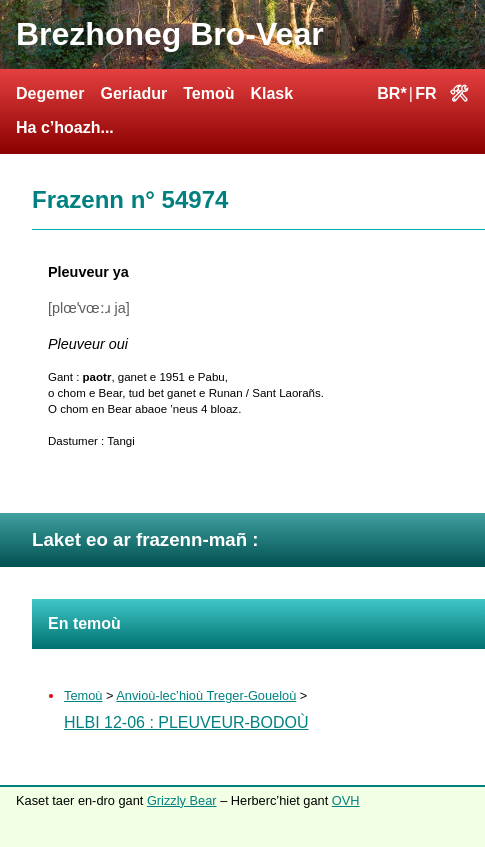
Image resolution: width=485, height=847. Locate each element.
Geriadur (133, 93)
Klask (271, 93)
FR (425, 93)
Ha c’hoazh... (65, 127)
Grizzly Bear (182, 800)
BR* (391, 93)
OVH (346, 800)
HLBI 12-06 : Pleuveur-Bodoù (186, 722)
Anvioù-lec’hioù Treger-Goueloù (206, 695)
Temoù (208, 93)
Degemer (50, 93)
